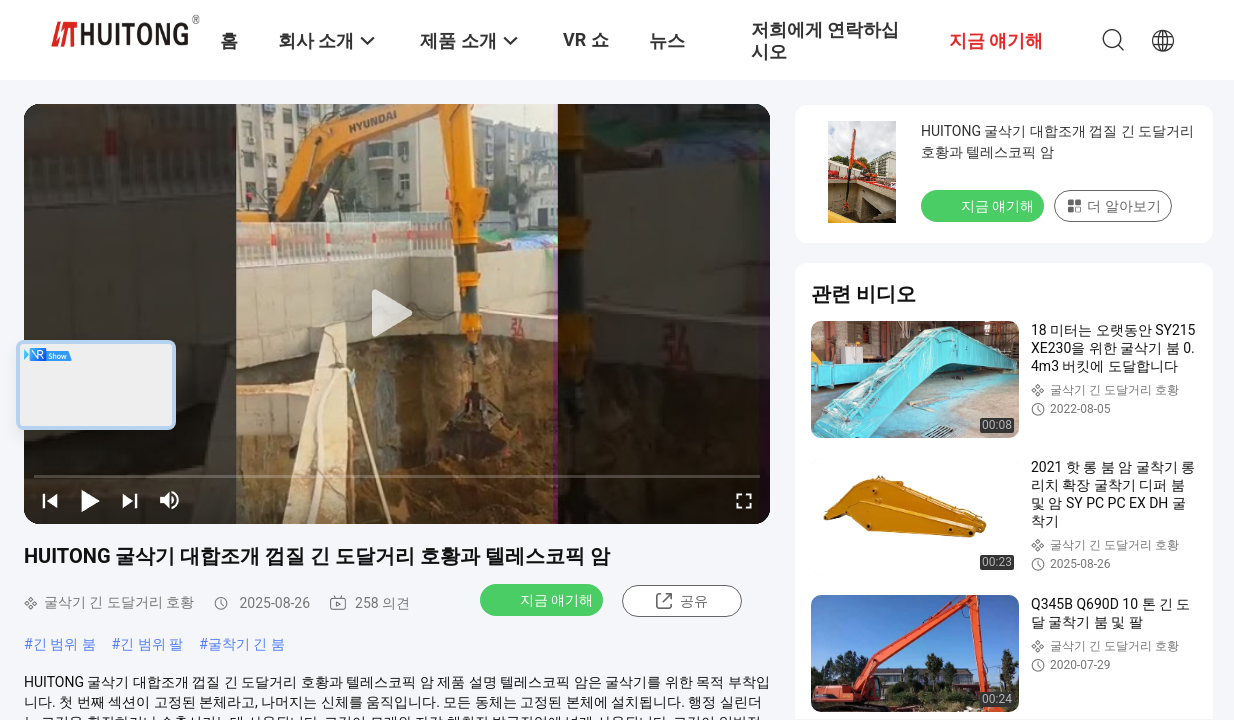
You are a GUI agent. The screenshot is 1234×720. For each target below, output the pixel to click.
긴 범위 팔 (151, 644)
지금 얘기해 (543, 599)
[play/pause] (90, 500)
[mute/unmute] (170, 500)
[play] (397, 314)
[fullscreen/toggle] (744, 500)
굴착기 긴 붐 (246, 644)
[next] (130, 500)
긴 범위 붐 (64, 644)
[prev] (50, 500)
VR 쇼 (586, 39)
